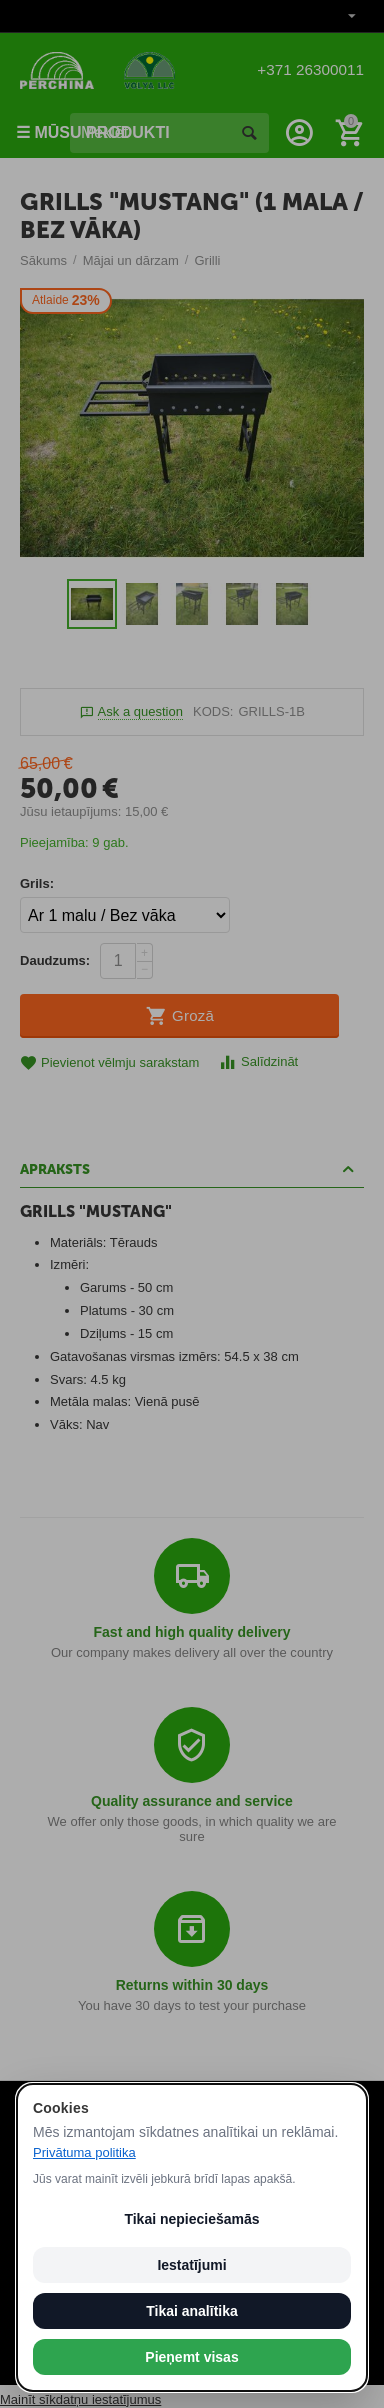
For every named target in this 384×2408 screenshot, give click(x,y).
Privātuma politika (84, 2152)
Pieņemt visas (191, 2357)
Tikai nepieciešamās (191, 2219)
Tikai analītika (192, 2311)
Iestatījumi (191, 2265)
